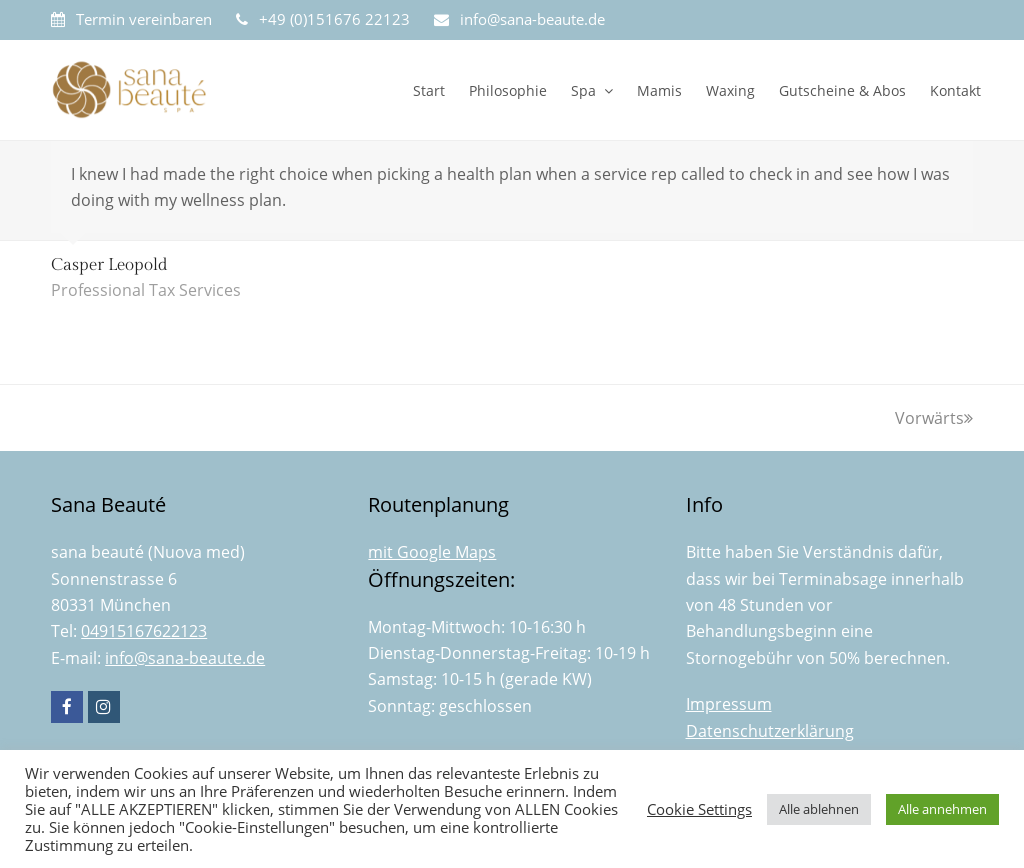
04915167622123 (144, 631)
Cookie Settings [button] (699, 809)
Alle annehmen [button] (942, 809)
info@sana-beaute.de (532, 19)
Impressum (729, 704)
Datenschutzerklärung (770, 731)
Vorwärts (934, 418)
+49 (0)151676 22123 (334, 19)
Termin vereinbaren (144, 19)
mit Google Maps (432, 552)
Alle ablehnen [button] (819, 809)
